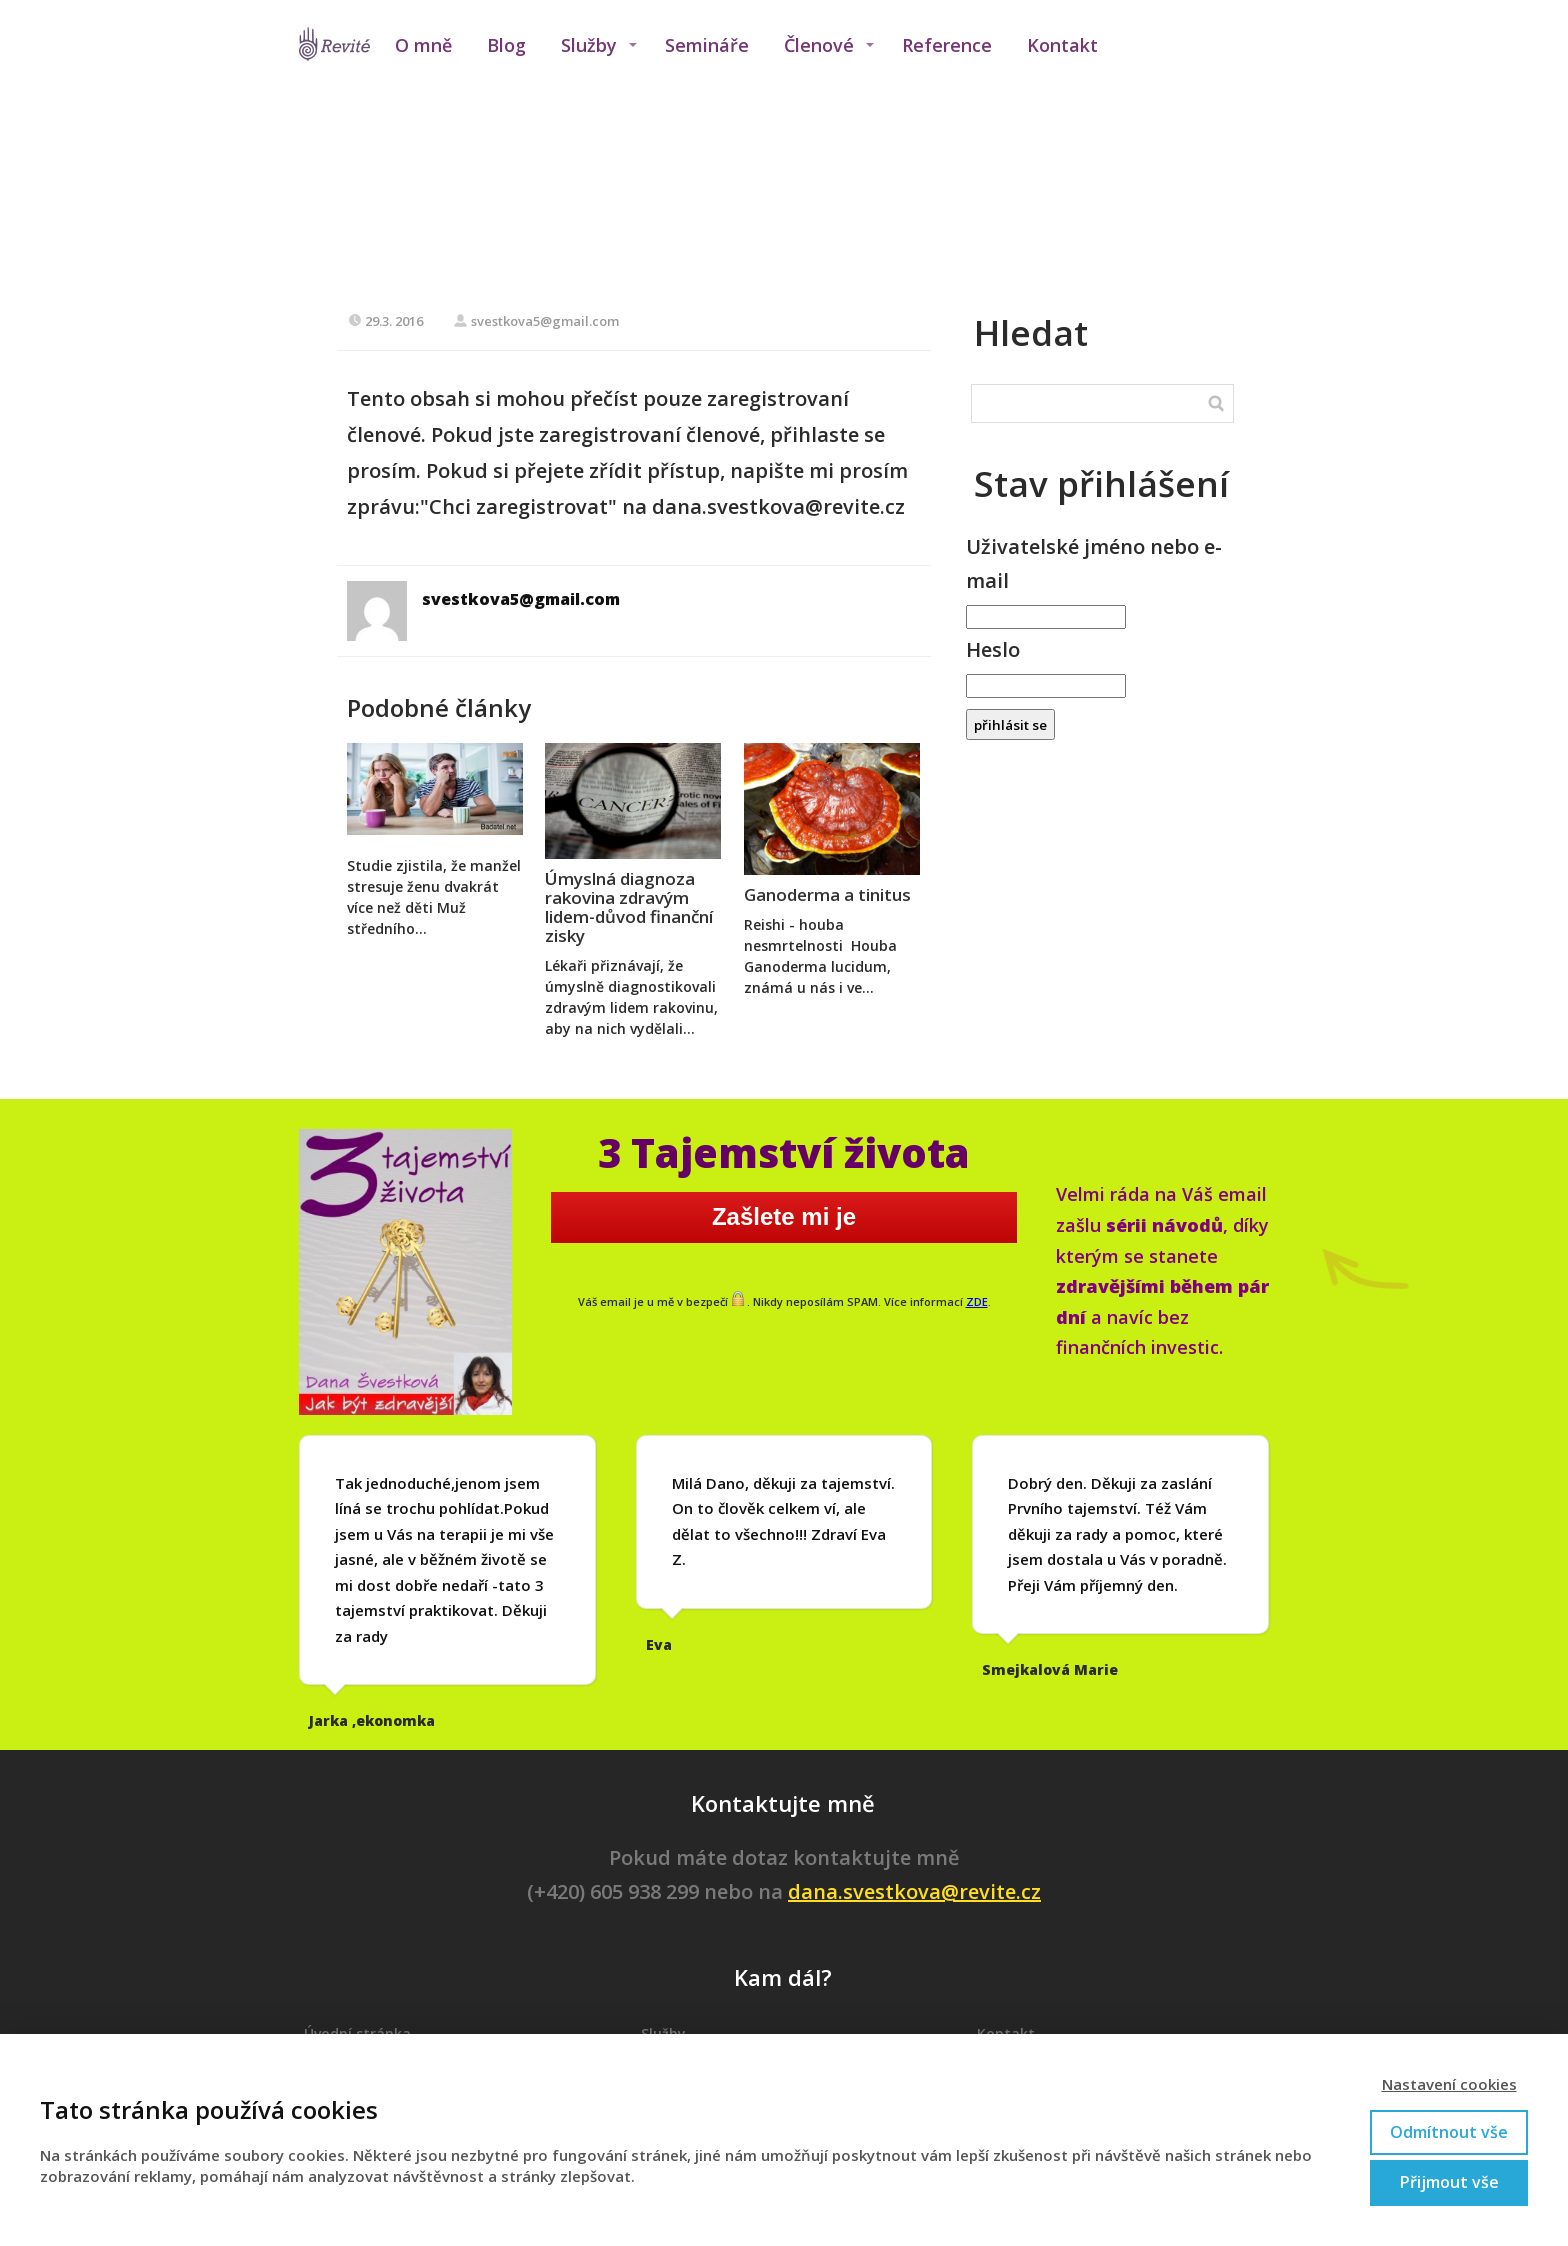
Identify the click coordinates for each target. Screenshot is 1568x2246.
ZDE (977, 1301)
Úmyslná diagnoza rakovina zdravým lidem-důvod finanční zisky (629, 907)
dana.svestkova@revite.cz (914, 1891)
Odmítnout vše (1449, 2132)
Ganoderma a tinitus (827, 894)
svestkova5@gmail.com (536, 321)
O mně (423, 45)
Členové (819, 45)
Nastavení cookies (1449, 2084)
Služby (589, 45)
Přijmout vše (1449, 2182)
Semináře (707, 45)
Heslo (993, 649)
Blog (506, 45)
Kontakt (1062, 45)
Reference (947, 45)
